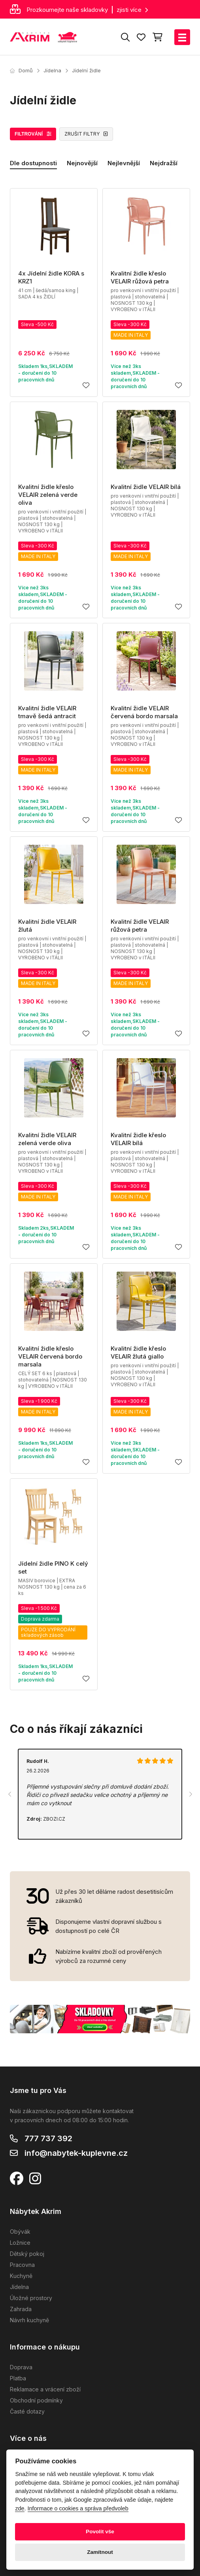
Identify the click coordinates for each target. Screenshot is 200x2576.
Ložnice (20, 2242)
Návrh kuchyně (29, 2320)
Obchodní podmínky (36, 2400)
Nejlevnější (124, 163)
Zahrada (21, 2309)
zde (19, 2508)
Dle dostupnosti (33, 163)
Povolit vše (100, 2531)
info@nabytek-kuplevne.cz (76, 2153)
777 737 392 (48, 2138)
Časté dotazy (27, 2411)
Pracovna (22, 2264)
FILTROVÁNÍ (33, 134)
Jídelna (52, 70)
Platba (18, 2378)
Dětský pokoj (27, 2253)
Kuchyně (21, 2275)
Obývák (20, 2231)
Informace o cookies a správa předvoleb (78, 2508)
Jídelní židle (86, 70)
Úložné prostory (31, 2298)
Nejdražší (163, 163)
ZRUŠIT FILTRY (86, 134)
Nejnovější (82, 163)
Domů (21, 70)
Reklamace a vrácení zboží (45, 2389)
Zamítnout (100, 2552)
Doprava (21, 2367)
